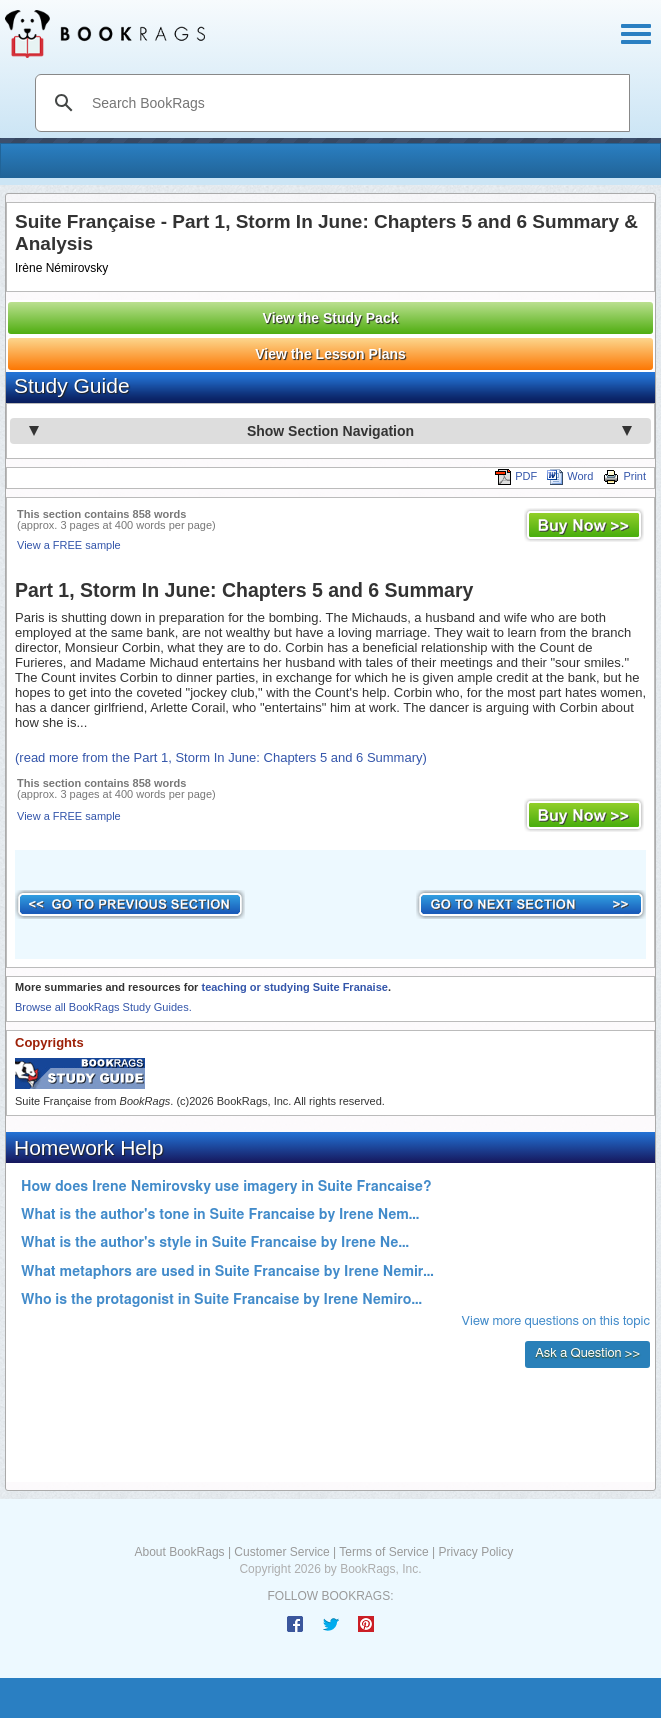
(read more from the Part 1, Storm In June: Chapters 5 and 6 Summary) (221, 757)
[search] (353, 103)
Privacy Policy (475, 1552)
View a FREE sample (69, 545)
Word (570, 476)
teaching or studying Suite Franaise (294, 987)
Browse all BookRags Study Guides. (103, 1007)
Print (624, 476)
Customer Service (281, 1552)
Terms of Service (383, 1552)
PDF (516, 476)
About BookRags (180, 1552)
